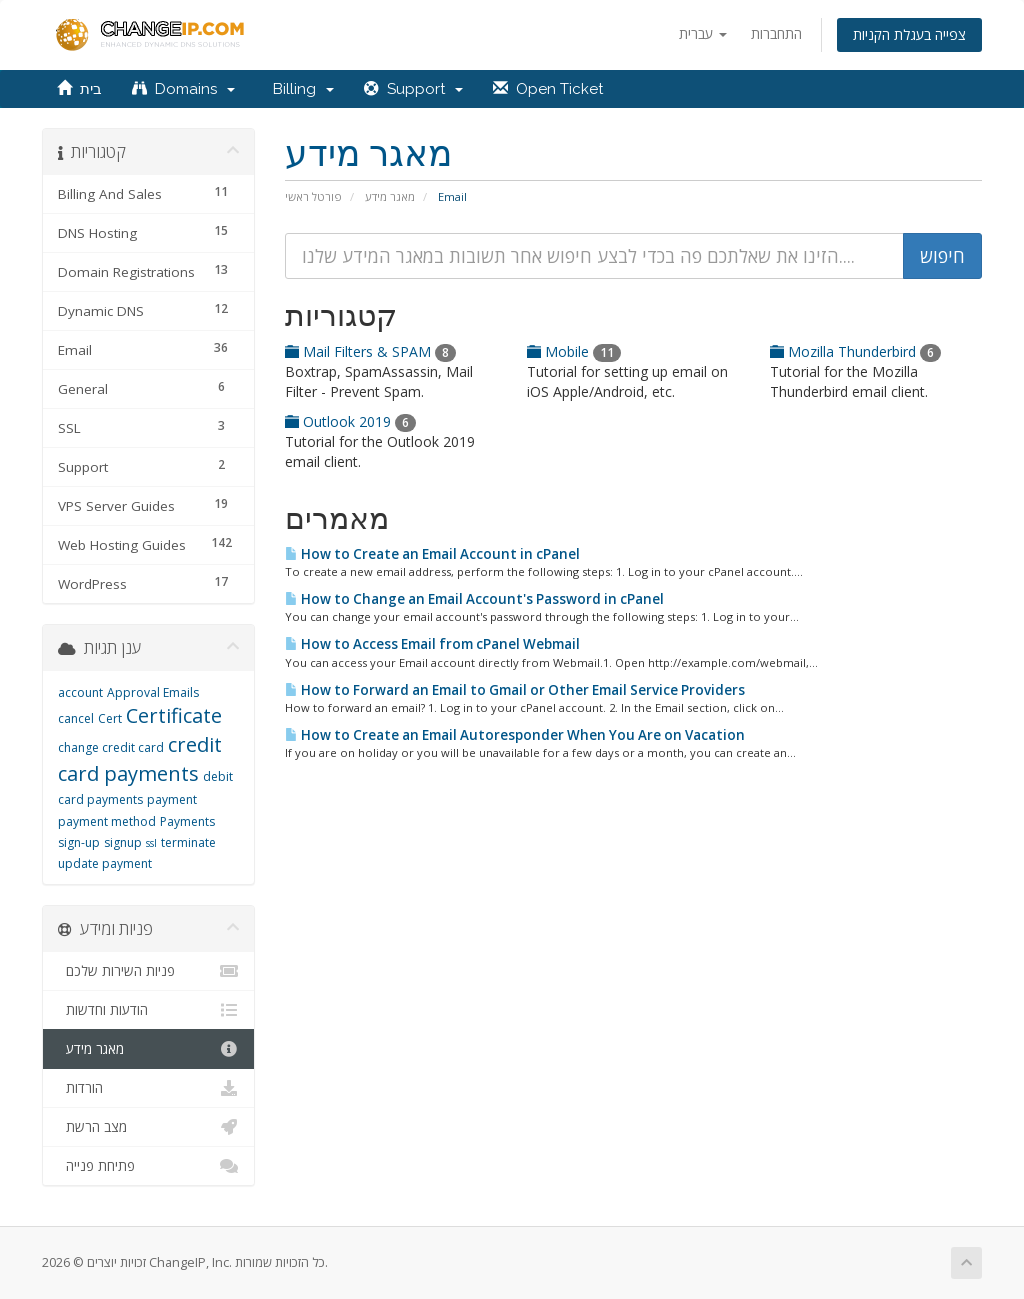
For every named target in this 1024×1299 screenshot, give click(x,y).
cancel (76, 718)
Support (413, 89)
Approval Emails (153, 692)
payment (172, 799)
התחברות (776, 33)
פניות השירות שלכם (148, 971)
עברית (703, 33)
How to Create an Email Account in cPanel (432, 554)
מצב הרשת (148, 1127)
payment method (107, 821)
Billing (299, 89)
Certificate (174, 715)
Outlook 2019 (350, 421)
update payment (105, 863)
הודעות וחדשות (148, 1010)
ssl (151, 843)
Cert (110, 718)
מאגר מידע (390, 196)
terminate (188, 842)
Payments (187, 821)
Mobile (574, 351)
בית (79, 89)
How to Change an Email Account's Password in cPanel (474, 599)
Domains (183, 89)
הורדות (148, 1088)
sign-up (79, 842)
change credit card (111, 747)
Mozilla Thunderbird (855, 351)
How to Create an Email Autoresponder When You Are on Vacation (515, 735)
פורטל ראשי (313, 196)
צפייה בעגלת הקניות (909, 34)
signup (123, 842)
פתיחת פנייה (148, 1166)
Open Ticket (548, 89)
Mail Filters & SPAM (370, 351)
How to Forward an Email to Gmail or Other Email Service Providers (515, 690)
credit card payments (140, 759)
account (80, 692)
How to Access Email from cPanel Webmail (432, 644)
